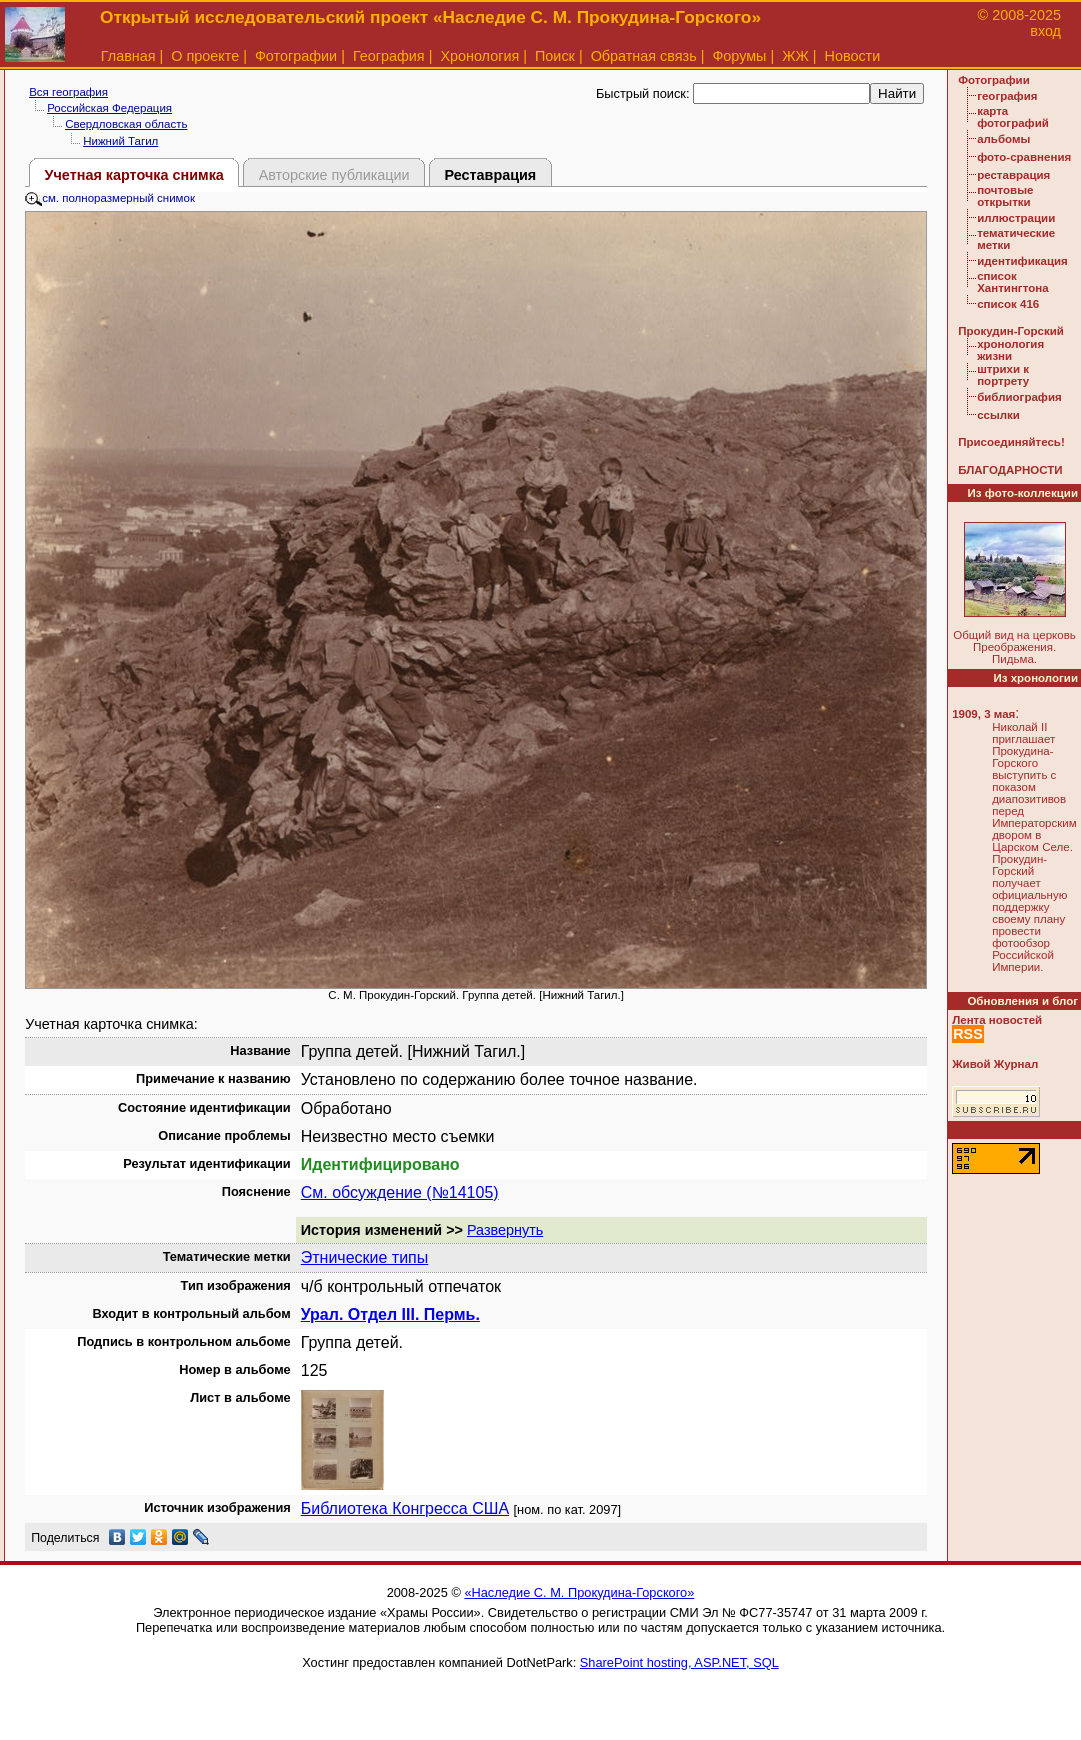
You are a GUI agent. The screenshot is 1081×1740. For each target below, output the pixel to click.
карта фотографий (1013, 117)
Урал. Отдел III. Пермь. (390, 1314)
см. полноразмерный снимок (110, 198)
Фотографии (296, 56)
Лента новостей (997, 1020)
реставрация (1013, 175)
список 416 (1008, 304)
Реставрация (490, 175)
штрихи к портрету (1003, 375)
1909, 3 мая (983, 714)
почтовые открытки (1005, 196)
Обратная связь (644, 56)
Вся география (68, 92)
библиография (1019, 397)
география (1007, 96)
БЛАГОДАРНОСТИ (1010, 470)
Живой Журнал (995, 1064)
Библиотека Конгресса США (405, 1508)
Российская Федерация (109, 108)
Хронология (479, 56)
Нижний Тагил (120, 141)
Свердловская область (126, 124)
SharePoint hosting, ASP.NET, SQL (679, 1662)
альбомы (1003, 139)
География (389, 56)
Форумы (739, 56)
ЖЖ (795, 56)
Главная (128, 56)
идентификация (1022, 261)
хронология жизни (1010, 350)
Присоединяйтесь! (1011, 442)
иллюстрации (1016, 218)
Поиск (555, 56)
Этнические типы (365, 1257)
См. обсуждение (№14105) (400, 1192)
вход (1045, 31)
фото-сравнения (1024, 157)
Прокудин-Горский (1011, 331)
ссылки (998, 415)
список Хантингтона (1012, 282)
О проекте (205, 56)
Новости (853, 56)
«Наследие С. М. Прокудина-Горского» (579, 1592)
